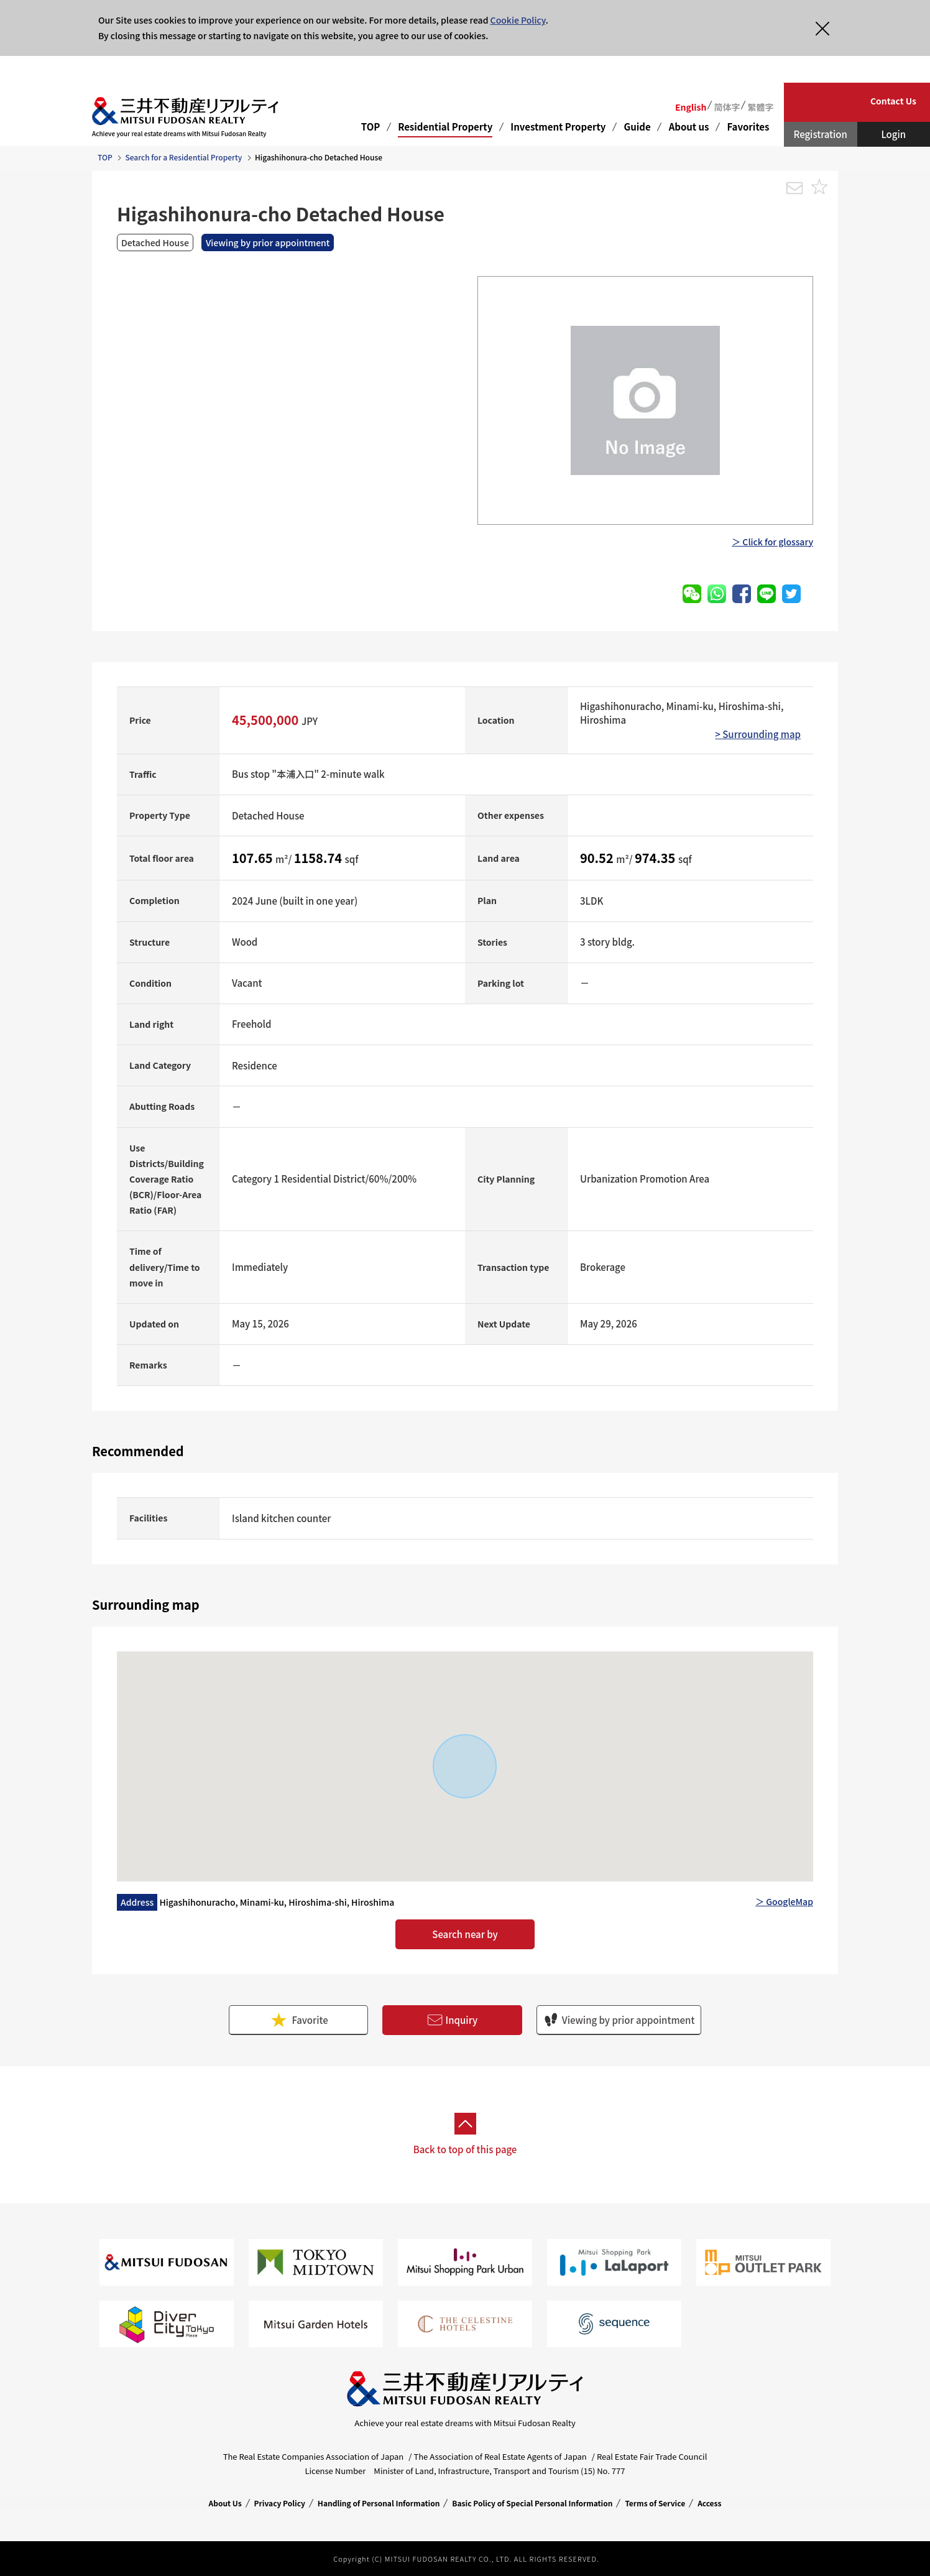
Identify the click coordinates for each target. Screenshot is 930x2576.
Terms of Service (655, 2503)
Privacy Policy (279, 2503)
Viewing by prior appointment (619, 2020)
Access (709, 2503)
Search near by (464, 1934)
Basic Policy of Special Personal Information (532, 2503)
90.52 (598, 858)
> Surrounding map (758, 734)
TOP (370, 126)
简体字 (727, 107)
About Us (225, 2503)
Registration (820, 134)
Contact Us (893, 101)
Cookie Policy (518, 20)
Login (893, 134)
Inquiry (452, 2020)
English (691, 107)
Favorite (298, 2020)
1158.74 (319, 858)
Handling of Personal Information (379, 2503)
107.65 (253, 858)
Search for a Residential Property (183, 157)
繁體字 (760, 107)
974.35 (656, 858)
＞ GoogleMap (784, 1901)
